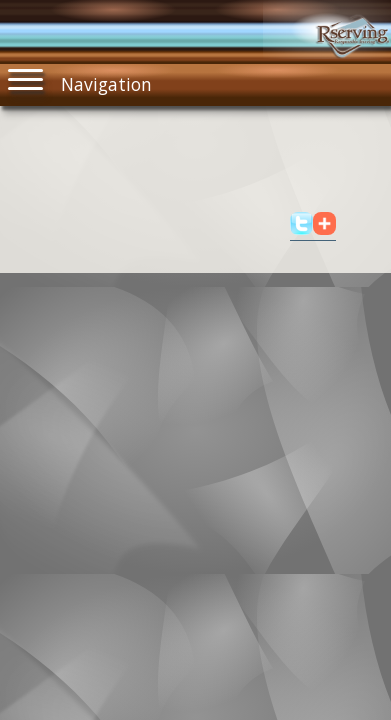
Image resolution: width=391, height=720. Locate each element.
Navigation (80, 80)
